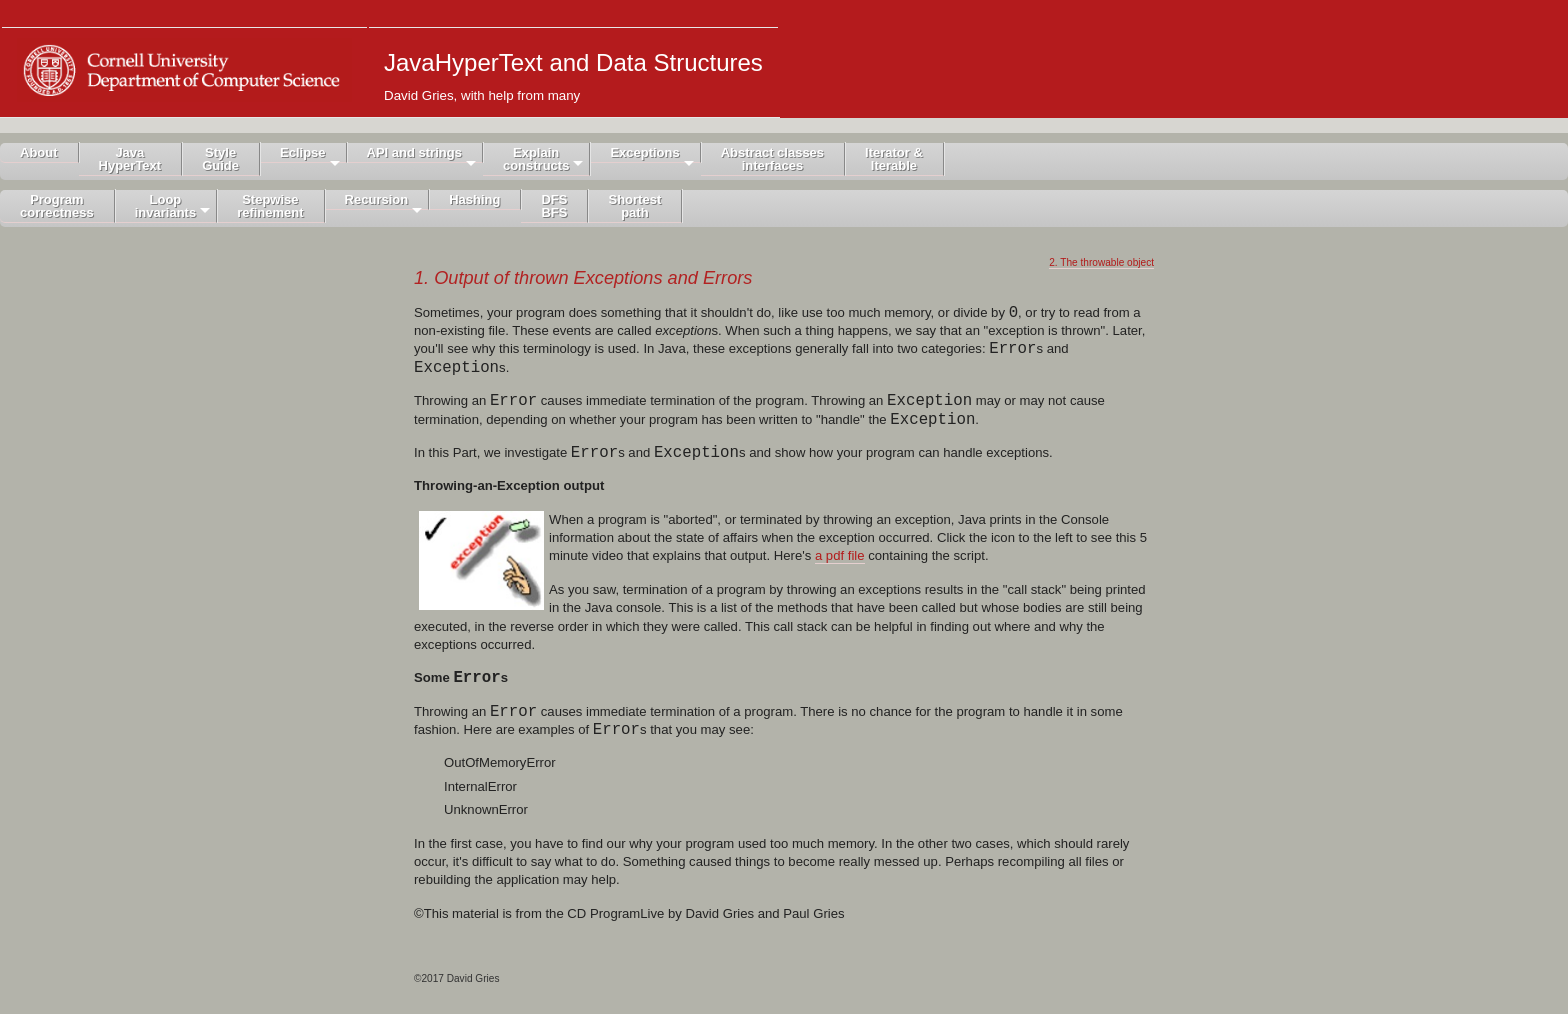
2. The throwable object (1101, 262)
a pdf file (840, 555)
